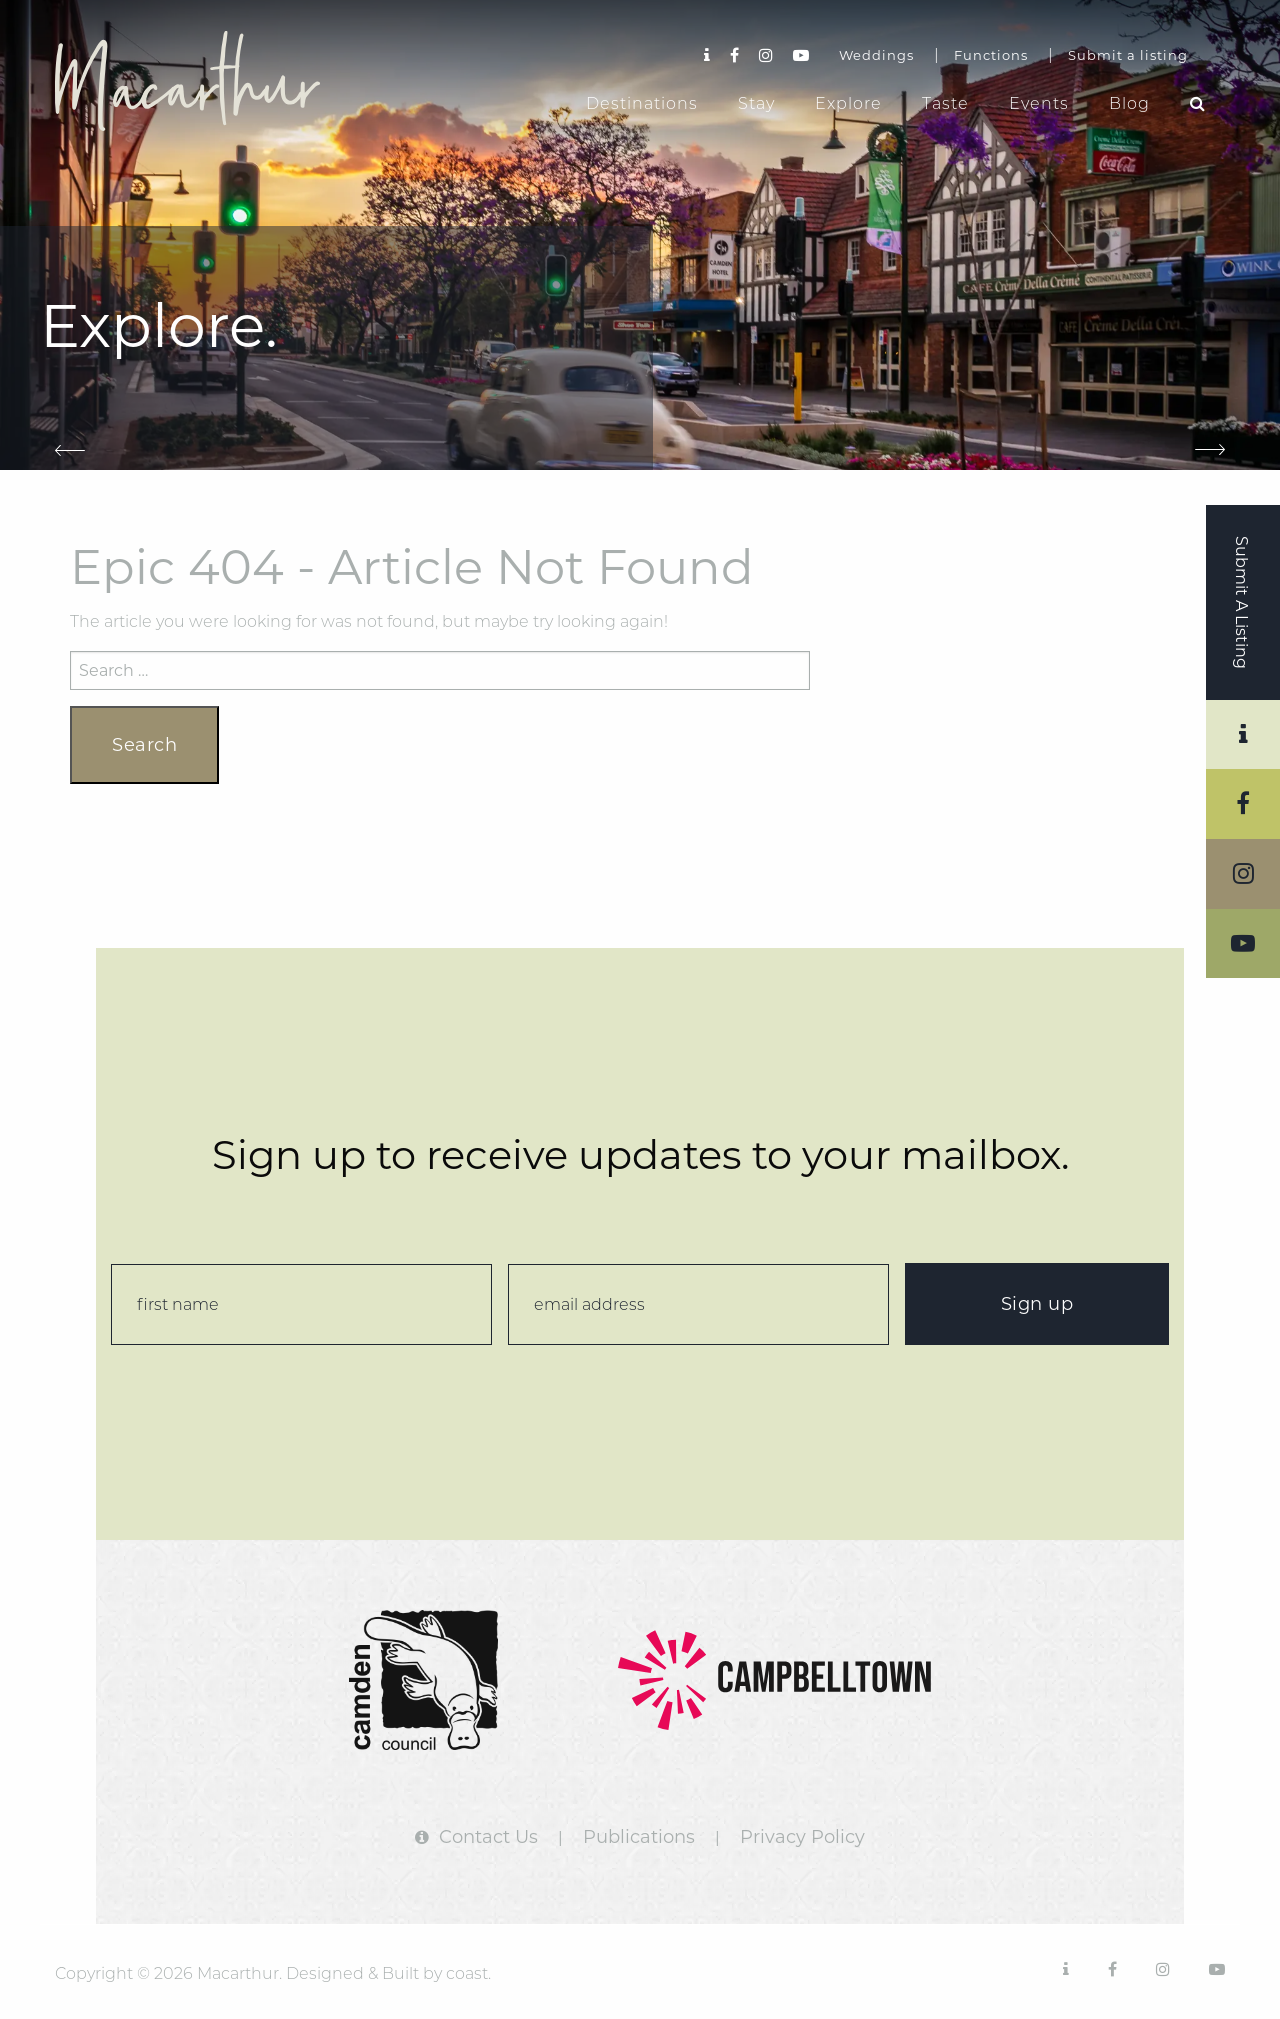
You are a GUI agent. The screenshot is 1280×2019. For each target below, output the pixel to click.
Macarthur (205, 81)
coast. (468, 1973)
